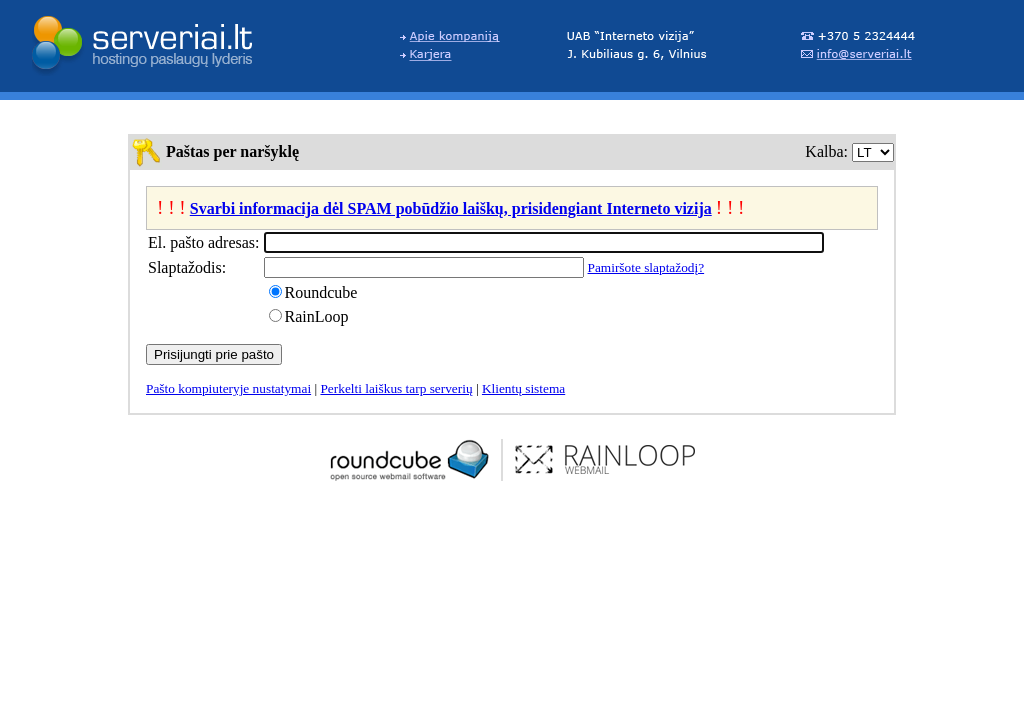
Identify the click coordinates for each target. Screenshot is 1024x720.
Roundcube (321, 292)
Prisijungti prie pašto (214, 354)
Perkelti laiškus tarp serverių (396, 388)
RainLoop (317, 316)
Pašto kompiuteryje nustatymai (228, 388)
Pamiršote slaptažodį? (646, 267)
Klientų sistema (523, 388)
